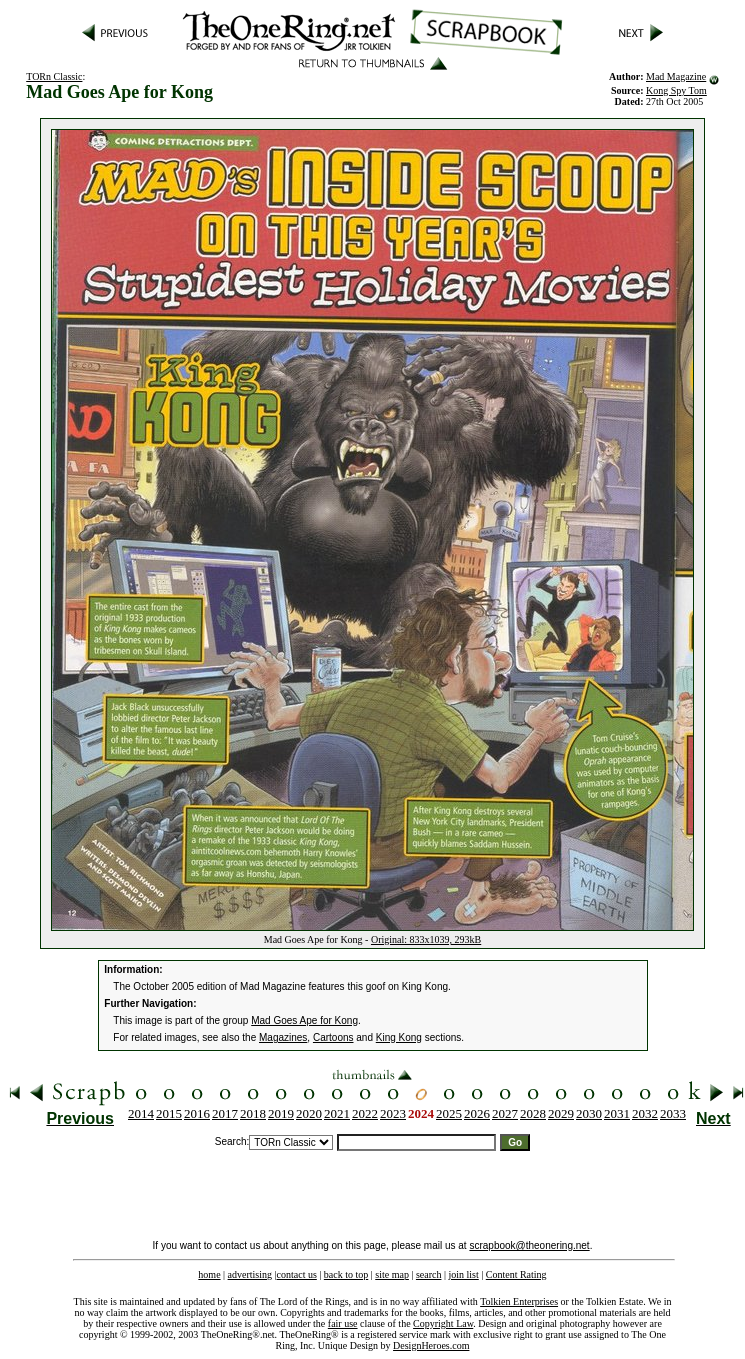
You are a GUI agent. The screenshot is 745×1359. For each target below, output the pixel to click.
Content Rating (516, 1274)
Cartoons (333, 1037)
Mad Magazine (676, 76)
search (429, 1274)
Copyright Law (443, 1323)
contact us (297, 1274)
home (209, 1274)
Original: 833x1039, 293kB (426, 939)
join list (463, 1274)
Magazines (283, 1037)
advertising (250, 1274)
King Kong (399, 1037)
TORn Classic (54, 76)
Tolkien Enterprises (519, 1301)
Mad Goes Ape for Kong (304, 1020)
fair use (343, 1323)
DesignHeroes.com (431, 1345)
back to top (346, 1274)
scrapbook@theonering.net (529, 1245)
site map (392, 1274)
